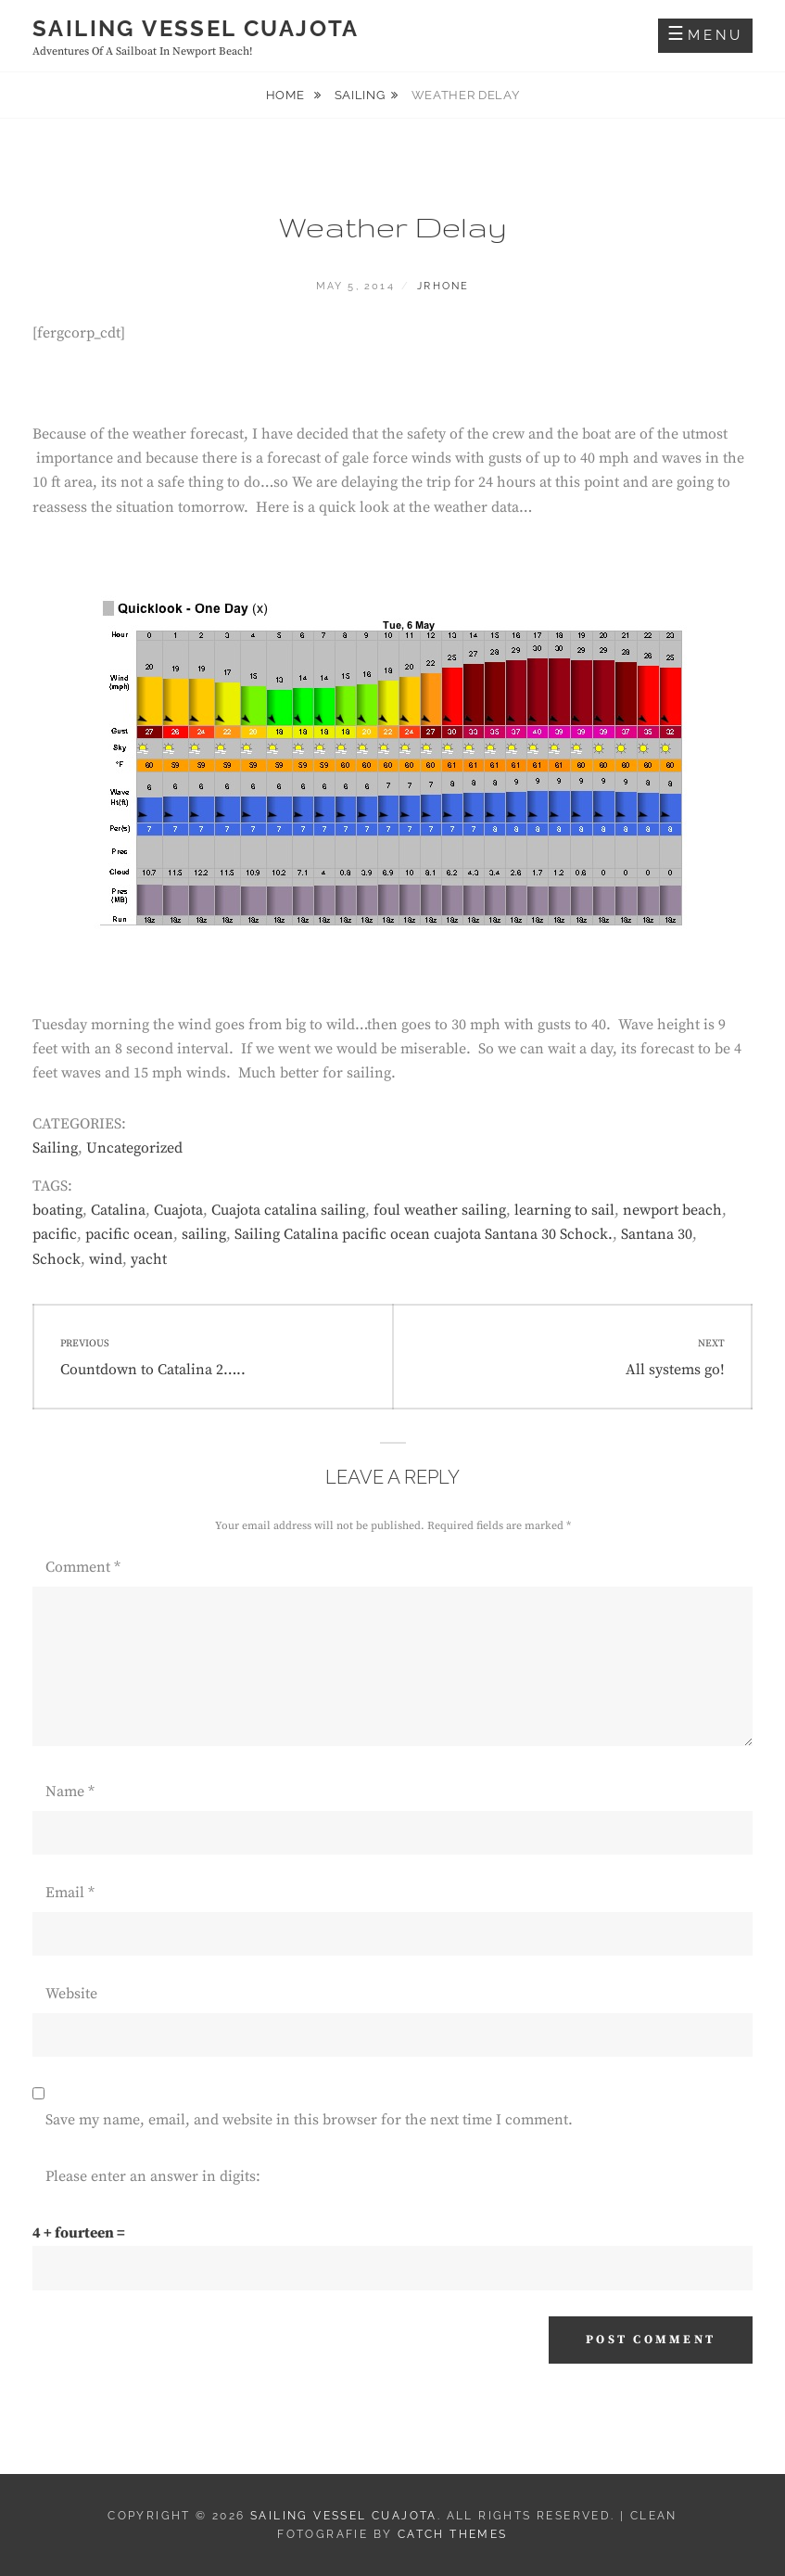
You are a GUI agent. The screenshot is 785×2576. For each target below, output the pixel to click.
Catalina (118, 1210)
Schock (56, 1259)
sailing (204, 1234)
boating (57, 1210)
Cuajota (178, 1210)
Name (70, 1791)
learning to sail (564, 1210)
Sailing (360, 95)
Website (71, 1993)
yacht (149, 1259)
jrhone (443, 286)
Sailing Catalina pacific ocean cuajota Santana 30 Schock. (423, 1234)
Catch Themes (453, 2534)
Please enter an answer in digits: (152, 2176)
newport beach (672, 1210)
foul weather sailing (440, 1210)
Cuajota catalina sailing (288, 1210)
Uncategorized (134, 1148)
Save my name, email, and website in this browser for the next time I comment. (309, 2120)
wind (105, 1259)
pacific (54, 1234)
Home (287, 95)
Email (70, 1892)
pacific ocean (129, 1234)
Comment (82, 1567)
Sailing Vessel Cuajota (196, 28)
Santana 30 (656, 1234)
